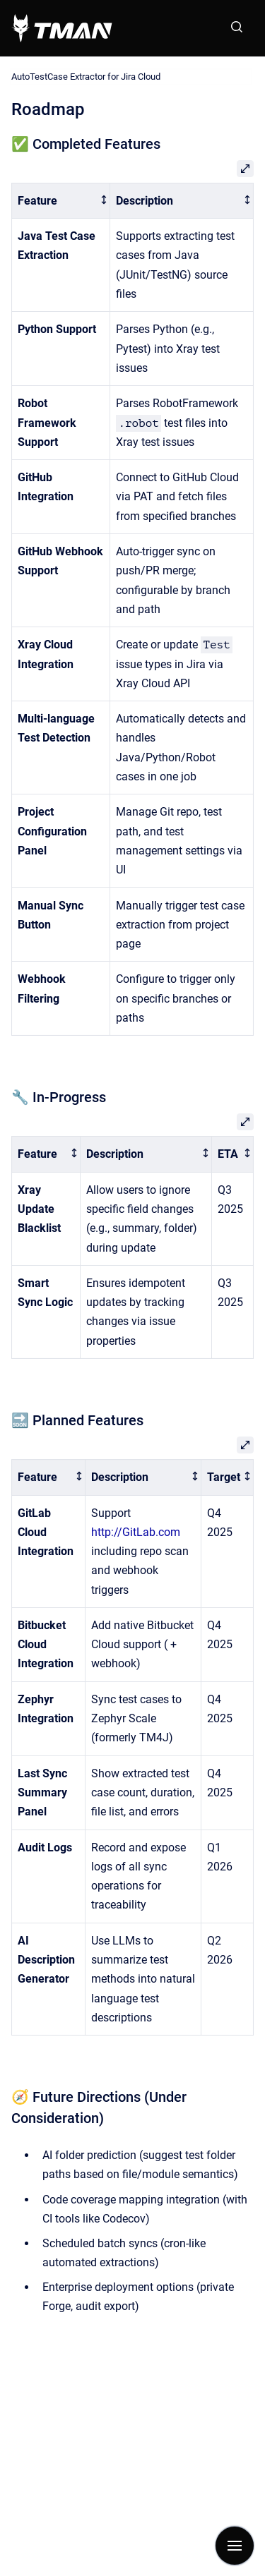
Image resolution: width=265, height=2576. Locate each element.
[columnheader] (61, 201)
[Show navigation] (235, 2546)
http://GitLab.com (135, 1532)
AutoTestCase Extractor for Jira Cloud (85, 76)
